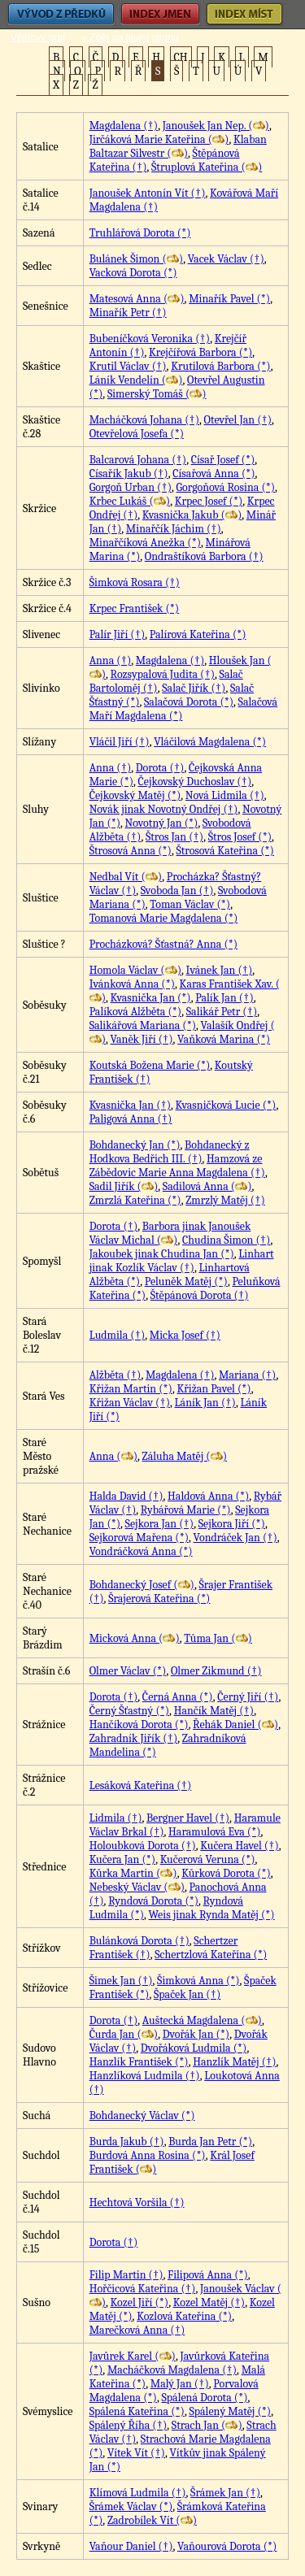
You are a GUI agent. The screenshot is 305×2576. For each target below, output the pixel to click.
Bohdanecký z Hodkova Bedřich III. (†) (169, 1152)
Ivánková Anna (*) (132, 984)
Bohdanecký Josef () (141, 1585)
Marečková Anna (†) (137, 2330)
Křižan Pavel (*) (213, 1389)
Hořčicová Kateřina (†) (142, 2289)
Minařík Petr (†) (128, 312)
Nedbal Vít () (125, 877)
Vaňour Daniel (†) (131, 2546)
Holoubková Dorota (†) (142, 1846)
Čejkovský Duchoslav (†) (195, 781)
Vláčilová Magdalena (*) (210, 742)
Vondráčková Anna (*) (141, 1551)
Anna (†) (110, 660)
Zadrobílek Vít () (152, 2520)
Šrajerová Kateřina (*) (159, 1598)
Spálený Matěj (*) (230, 2411)
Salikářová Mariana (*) (142, 1025)
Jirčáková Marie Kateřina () (159, 139)
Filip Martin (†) (126, 2275)
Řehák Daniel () (235, 1724)
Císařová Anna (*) (213, 473)
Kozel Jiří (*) (140, 2302)
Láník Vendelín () (136, 380)
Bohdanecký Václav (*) (142, 2115)
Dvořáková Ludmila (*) (194, 2048)
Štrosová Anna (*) (130, 851)
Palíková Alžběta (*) (135, 1012)
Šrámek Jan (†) (225, 2493)
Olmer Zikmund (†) (216, 1671)
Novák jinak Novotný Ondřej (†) (163, 809)
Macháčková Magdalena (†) (172, 2370)
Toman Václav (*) (190, 904)
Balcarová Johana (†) (137, 460)
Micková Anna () (134, 1638)
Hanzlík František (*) (139, 2062)
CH (181, 57)
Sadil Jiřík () (124, 1186)
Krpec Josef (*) (209, 501)
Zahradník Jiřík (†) (133, 1738)
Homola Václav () (135, 970)
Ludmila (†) (117, 1335)
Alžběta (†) (115, 1375)
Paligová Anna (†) (130, 1119)
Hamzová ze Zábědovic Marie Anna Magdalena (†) (177, 1165)
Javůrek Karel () (132, 2356)
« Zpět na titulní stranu (129, 37)
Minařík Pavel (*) (229, 299)
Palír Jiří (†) (117, 634)
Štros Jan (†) (174, 837)
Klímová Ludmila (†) (137, 2493)
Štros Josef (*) (240, 837)
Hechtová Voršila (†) (137, 2202)
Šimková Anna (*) (198, 1980)
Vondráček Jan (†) (235, 1537)
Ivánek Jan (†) (219, 970)
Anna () (113, 1456)
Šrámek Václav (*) (131, 2506)
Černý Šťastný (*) (129, 1711)
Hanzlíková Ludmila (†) (144, 2076)
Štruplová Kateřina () (206, 167)
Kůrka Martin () (133, 1873)
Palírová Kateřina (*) (198, 634)
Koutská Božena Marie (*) (150, 1065)
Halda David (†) (126, 1496)
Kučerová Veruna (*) (207, 1859)
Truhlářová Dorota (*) (140, 233)
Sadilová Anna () (207, 1186)
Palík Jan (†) (224, 998)
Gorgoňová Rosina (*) (226, 487)
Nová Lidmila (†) (224, 795)
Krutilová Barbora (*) (221, 366)
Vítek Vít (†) (136, 2453)
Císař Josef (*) (223, 460)
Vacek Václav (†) (226, 259)
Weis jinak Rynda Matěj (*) (212, 1915)
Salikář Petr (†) (222, 1012)
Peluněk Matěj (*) (186, 1281)
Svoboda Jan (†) (177, 890)
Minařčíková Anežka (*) (145, 543)
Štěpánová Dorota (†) (199, 1295)
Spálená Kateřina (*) (137, 2411)
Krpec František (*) (134, 608)
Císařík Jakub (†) (128, 473)
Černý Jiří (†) (247, 1697)
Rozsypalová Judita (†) (163, 674)
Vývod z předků (61, 14)
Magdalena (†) (124, 125)
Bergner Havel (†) (187, 1818)
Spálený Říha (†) (128, 2425)
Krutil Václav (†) (128, 366)
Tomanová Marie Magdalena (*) (163, 918)
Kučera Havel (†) (239, 1846)
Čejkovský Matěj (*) (135, 795)
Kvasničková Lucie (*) (226, 1105)
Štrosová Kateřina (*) (224, 851)
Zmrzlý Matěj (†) (225, 1200)
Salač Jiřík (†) (193, 688)
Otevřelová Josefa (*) (136, 434)
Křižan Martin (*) (130, 1389)
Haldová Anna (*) (208, 1496)
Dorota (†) (160, 768)
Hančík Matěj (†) (214, 1711)
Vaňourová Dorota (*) (227, 2546)
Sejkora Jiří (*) (231, 1524)
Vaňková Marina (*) (223, 1039)
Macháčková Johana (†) (144, 420)
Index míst (244, 14)
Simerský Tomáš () (157, 394)
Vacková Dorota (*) (133, 273)
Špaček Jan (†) (187, 1994)
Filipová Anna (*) (208, 2275)
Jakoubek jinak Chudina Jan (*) (161, 1254)
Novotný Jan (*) (161, 823)
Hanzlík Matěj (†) (234, 2062)
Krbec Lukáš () (130, 501)
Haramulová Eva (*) (214, 1832)
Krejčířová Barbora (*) (200, 352)
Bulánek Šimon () (136, 259)
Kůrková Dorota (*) (226, 1873)
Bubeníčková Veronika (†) (150, 338)
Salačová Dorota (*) (188, 702)
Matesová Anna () (137, 299)
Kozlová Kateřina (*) (184, 2316)
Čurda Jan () (124, 2034)
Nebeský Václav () (137, 1887)
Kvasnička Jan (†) (130, 1105)
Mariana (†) (247, 1375)
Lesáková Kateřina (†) (140, 1785)
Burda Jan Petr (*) (210, 2141)
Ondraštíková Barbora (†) (204, 556)
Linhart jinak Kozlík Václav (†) (181, 1261)
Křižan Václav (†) (129, 1403)
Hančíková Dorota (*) (139, 1724)
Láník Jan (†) (205, 1403)
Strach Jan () (207, 2425)
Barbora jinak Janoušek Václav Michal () (170, 1233)
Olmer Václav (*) (128, 1671)
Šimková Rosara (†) (134, 582)
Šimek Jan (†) (121, 1980)
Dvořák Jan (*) (196, 2034)
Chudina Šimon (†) (226, 1240)
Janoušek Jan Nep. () (216, 125)
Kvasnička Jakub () (192, 515)
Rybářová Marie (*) (186, 1510)
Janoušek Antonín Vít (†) (147, 193)
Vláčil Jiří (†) (119, 742)
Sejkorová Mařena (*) (139, 1537)
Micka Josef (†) (185, 1335)
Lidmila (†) (115, 1818)
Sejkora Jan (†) (159, 1524)
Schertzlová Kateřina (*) (211, 1954)
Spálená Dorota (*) (204, 2397)
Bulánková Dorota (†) (139, 1941)
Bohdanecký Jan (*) (135, 1145)
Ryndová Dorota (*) (153, 1901)
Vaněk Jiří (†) (142, 1039)
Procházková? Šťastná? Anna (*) (163, 944)
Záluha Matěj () (185, 1456)
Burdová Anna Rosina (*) (147, 2155)
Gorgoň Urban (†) (130, 487)
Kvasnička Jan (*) (151, 998)
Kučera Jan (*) (122, 1859)
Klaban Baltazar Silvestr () (178, 146)
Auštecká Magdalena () (202, 2020)
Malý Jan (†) (179, 2384)
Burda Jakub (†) (126, 2141)
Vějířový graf (38, 37)
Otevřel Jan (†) (238, 420)
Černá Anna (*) (177, 1697)
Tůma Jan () (218, 1638)
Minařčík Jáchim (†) (173, 529)
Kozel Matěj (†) (209, 2302)
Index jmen (160, 14)
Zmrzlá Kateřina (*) (135, 1200)
